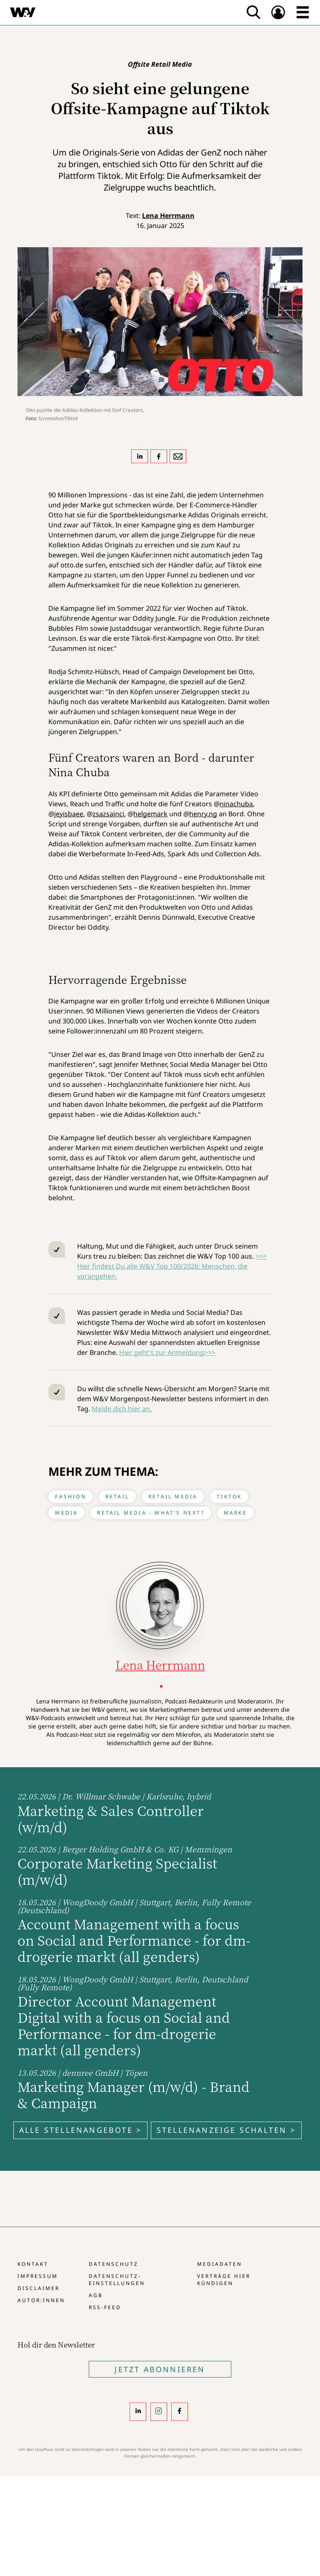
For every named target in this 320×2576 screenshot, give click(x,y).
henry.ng (203, 813)
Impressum (38, 2276)
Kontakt (33, 2263)
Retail (117, 1496)
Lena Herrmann (168, 215)
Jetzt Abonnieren (160, 2369)
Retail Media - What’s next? (150, 1512)
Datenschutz (113, 2263)
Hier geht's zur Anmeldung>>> (167, 1352)
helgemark (150, 813)
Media (66, 1512)
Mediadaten (219, 2263)
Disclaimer (39, 2288)
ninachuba (236, 803)
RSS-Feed (105, 2307)
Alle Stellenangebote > (80, 2130)
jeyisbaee (68, 813)
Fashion (70, 1496)
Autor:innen (41, 2300)
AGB (96, 2295)
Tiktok (229, 1496)
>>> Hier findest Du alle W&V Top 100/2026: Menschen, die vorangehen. (172, 1266)
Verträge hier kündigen (223, 2279)
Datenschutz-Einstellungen (117, 2279)
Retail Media (173, 1496)
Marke (235, 1512)
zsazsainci (108, 813)
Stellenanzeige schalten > (226, 2130)
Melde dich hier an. (122, 1408)
